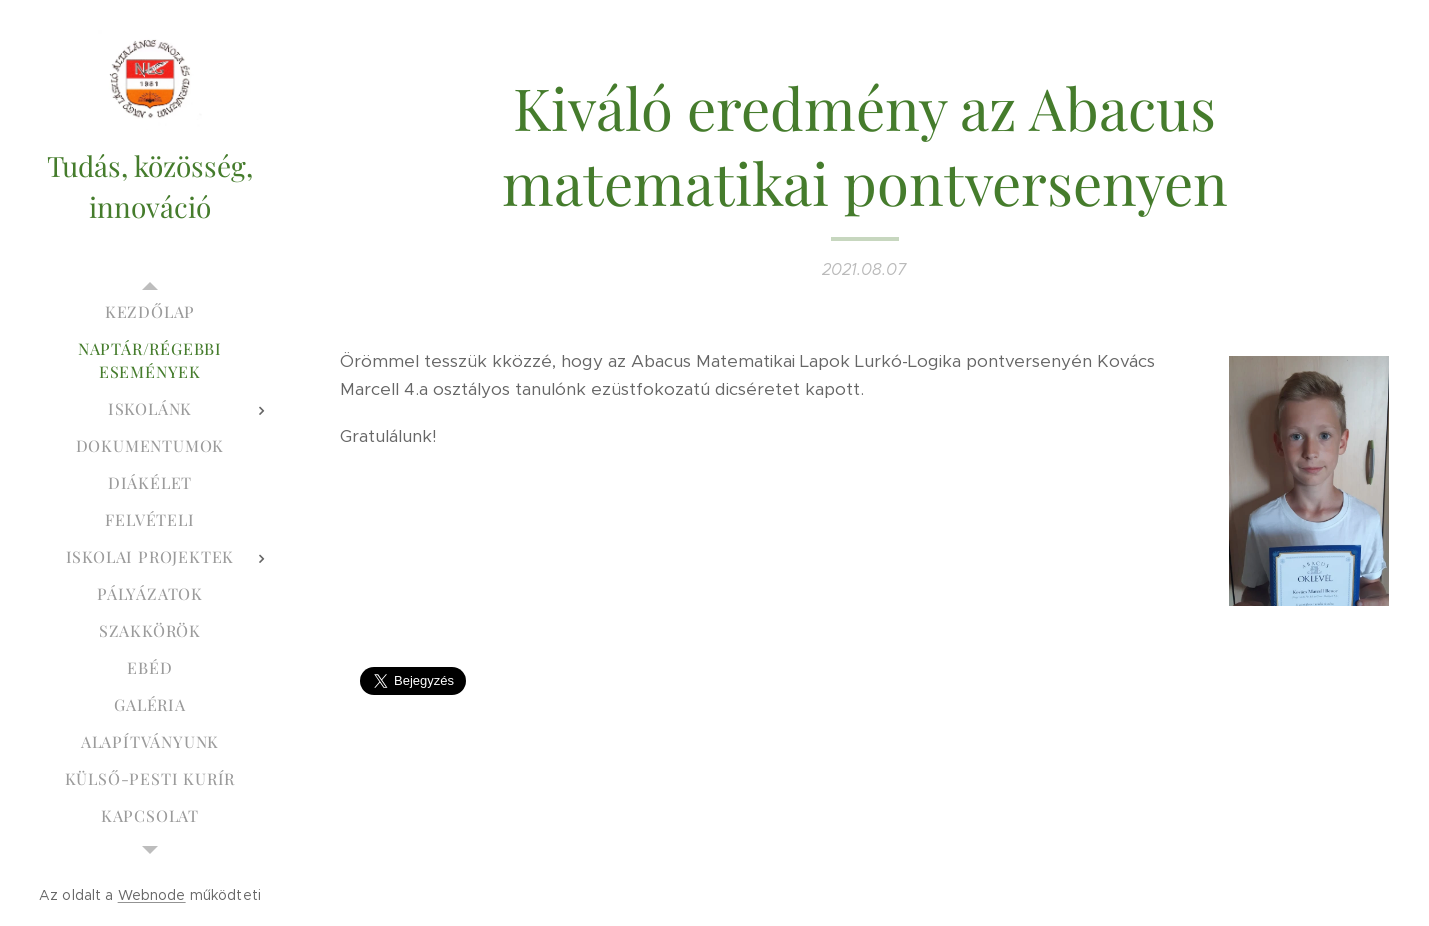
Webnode (152, 895)
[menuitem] (150, 311)
